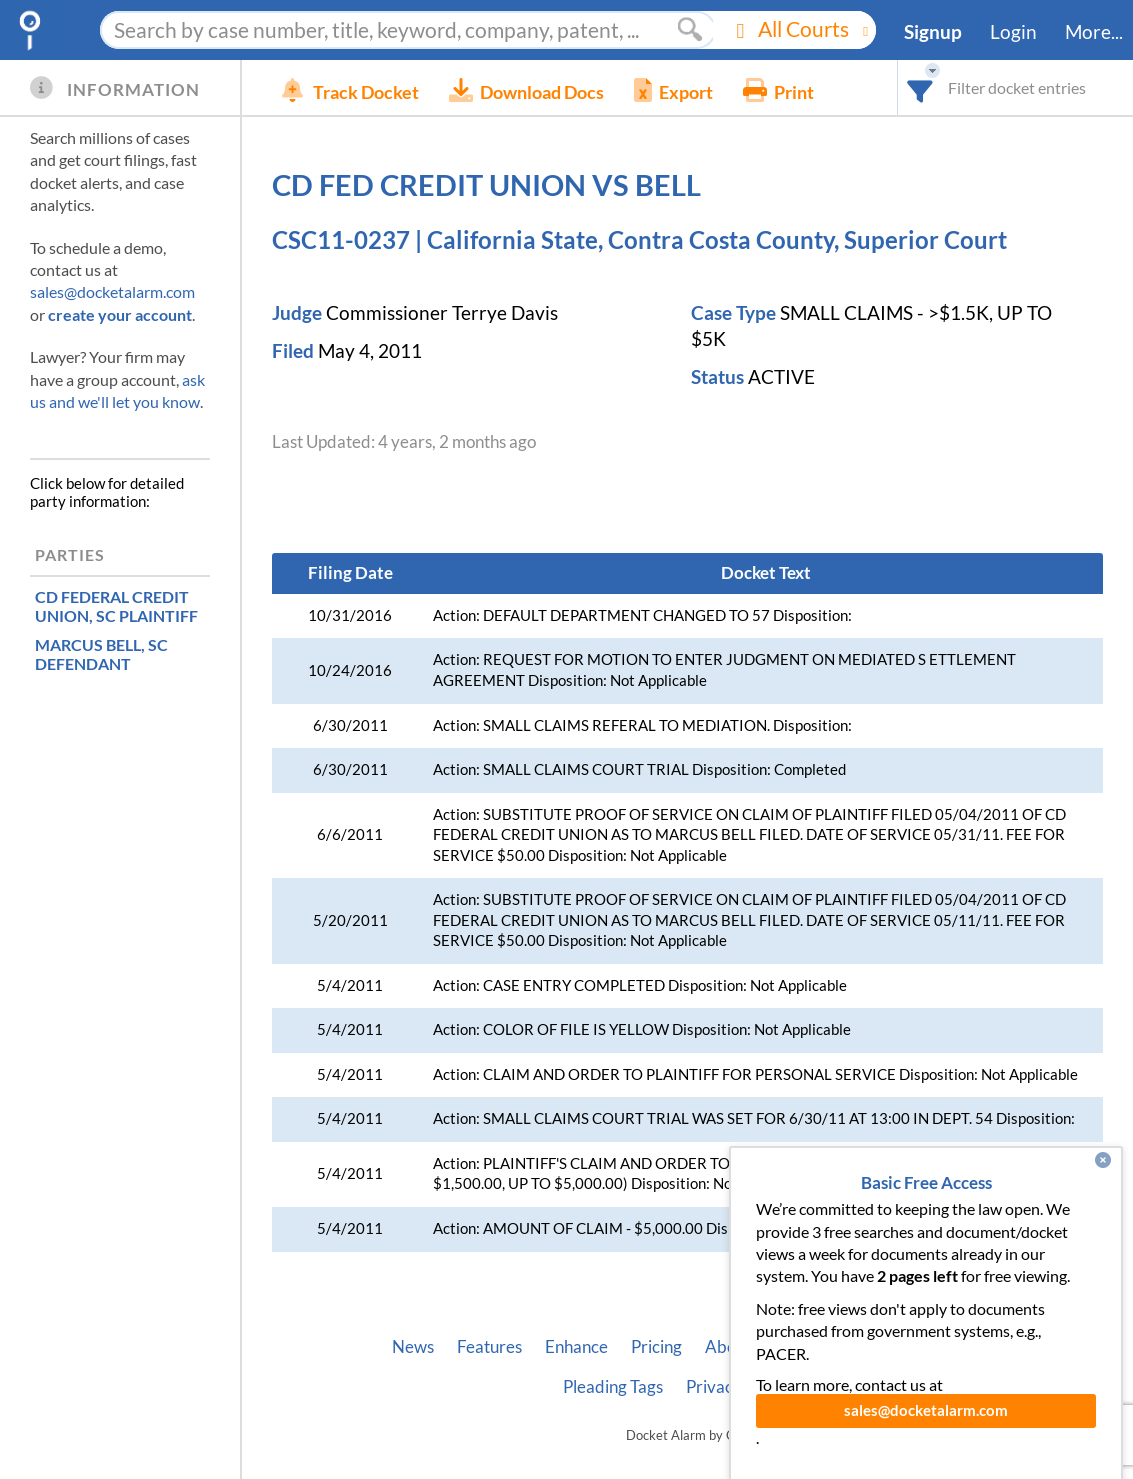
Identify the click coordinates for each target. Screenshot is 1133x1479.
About (728, 1347)
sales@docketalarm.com (112, 291)
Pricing (656, 1347)
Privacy (714, 1387)
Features (489, 1347)
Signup (933, 32)
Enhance (576, 1347)
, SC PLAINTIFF (116, 606)
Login (1013, 32)
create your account (120, 314)
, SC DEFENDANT (101, 654)
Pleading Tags (613, 1387)
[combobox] (920, 87)
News (413, 1347)
